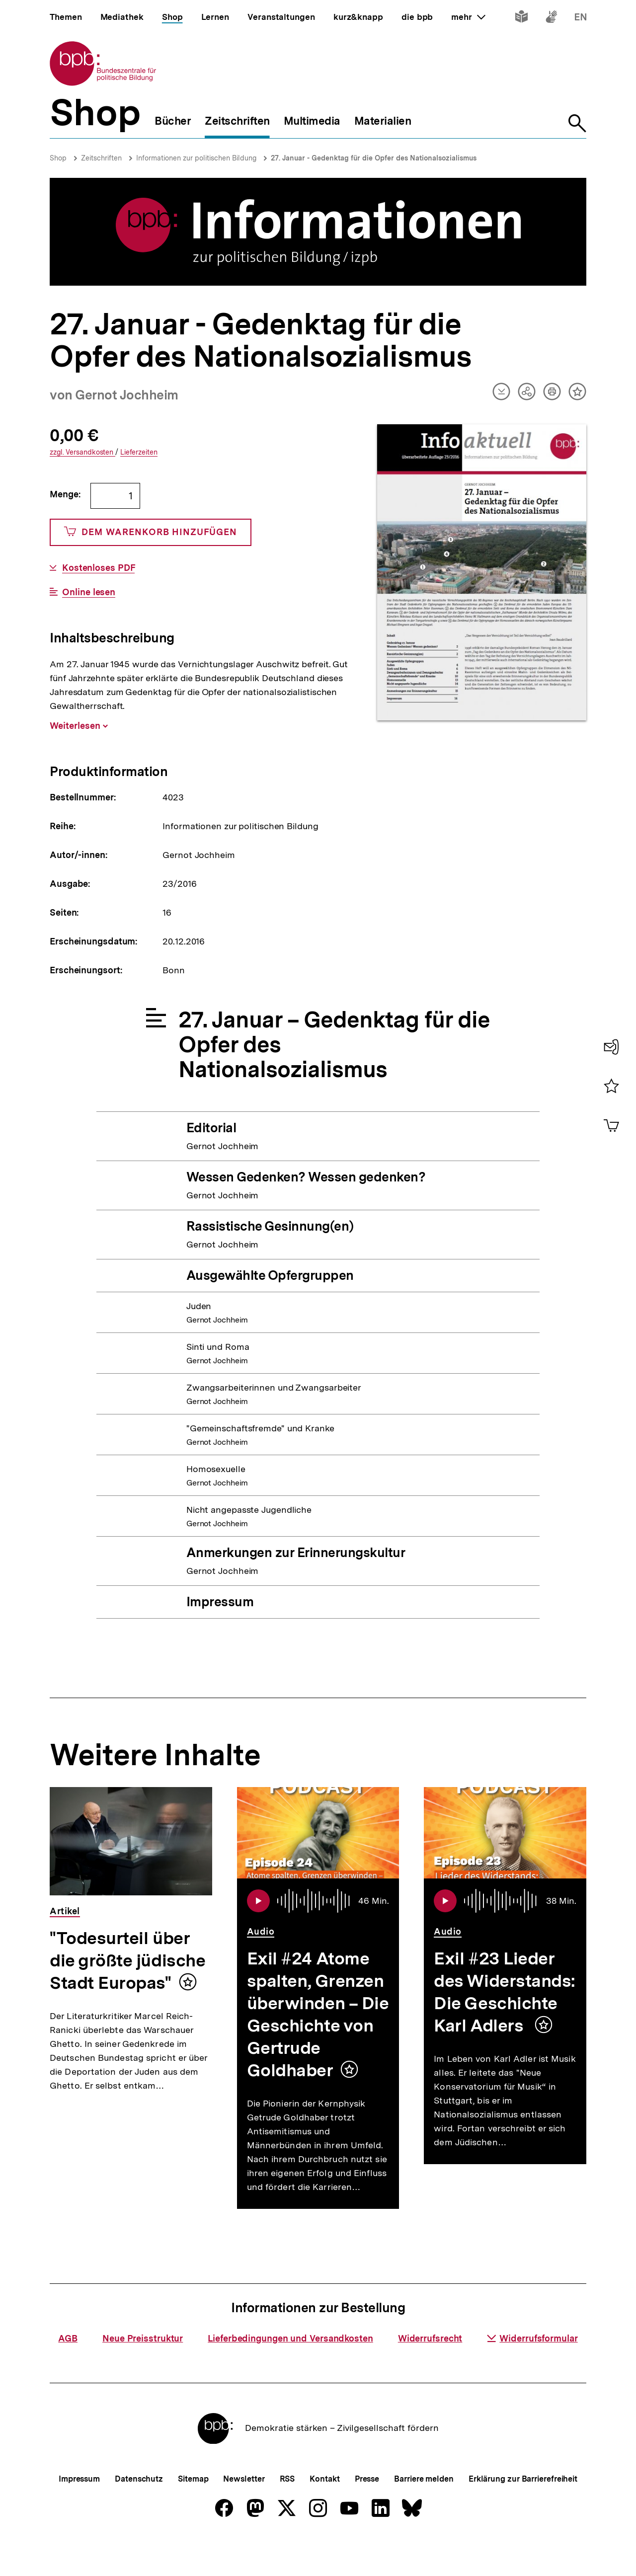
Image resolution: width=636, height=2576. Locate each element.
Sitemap (193, 2511)
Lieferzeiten (139, 452)
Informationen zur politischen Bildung (196, 158)
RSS (287, 2511)
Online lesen (88, 592)
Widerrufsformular (532, 2371)
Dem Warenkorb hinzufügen (150, 532)
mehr (468, 17)
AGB (68, 2371)
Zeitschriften (101, 158)
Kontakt (324, 2511)
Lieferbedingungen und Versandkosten (290, 2371)
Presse (367, 2511)
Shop (58, 158)
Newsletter (243, 2511)
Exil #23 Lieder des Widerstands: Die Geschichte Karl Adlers (504, 1992)
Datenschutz (139, 2511)
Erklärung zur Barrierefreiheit (523, 2511)
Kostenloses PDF (98, 567)
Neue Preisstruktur (142, 2371)
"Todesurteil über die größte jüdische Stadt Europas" (127, 1960)
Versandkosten (82, 452)
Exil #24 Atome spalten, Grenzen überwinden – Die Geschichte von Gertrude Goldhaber (318, 2014)
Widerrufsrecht (430, 2371)
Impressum (79, 2511)
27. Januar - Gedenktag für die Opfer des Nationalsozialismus (374, 158)
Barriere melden (424, 2511)
